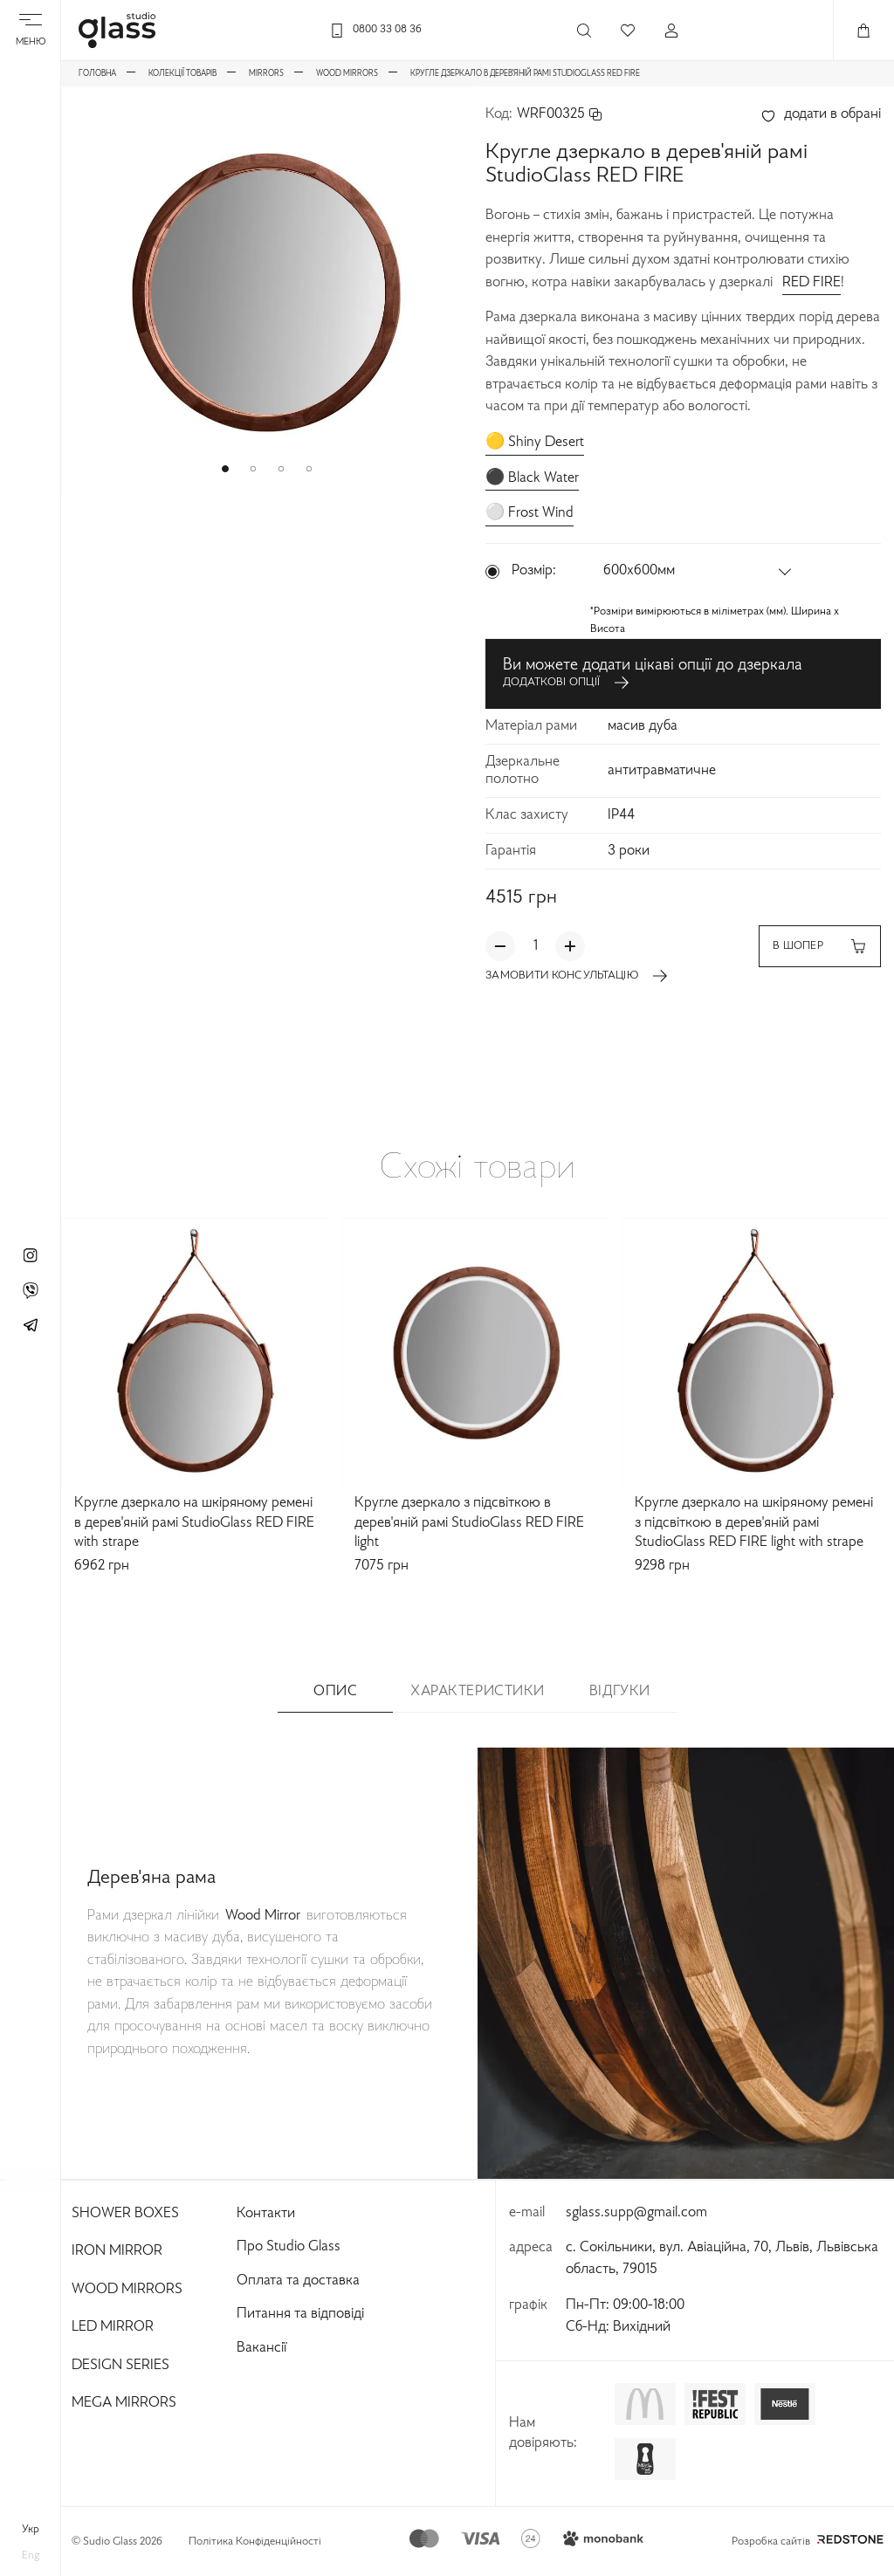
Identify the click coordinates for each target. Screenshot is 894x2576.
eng (30, 2556)
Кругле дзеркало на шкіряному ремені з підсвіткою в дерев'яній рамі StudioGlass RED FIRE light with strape (754, 1522)
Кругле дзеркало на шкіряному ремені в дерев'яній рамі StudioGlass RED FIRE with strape (194, 1522)
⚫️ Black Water (532, 478)
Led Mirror (113, 2327)
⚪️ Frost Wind (529, 513)
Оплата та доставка (298, 2281)
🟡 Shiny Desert (534, 442)
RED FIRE (811, 283)
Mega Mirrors (124, 2403)
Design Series (120, 2365)
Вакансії (261, 2348)
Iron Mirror (117, 2251)
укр (30, 2530)
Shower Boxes (125, 2214)
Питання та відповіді (300, 2314)
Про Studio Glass (288, 2247)
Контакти (266, 2214)
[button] (225, 468)
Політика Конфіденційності (255, 2542)
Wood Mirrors (127, 2290)
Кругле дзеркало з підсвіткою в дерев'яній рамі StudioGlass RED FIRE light (469, 1522)
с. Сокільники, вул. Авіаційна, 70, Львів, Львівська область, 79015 (722, 2258)
